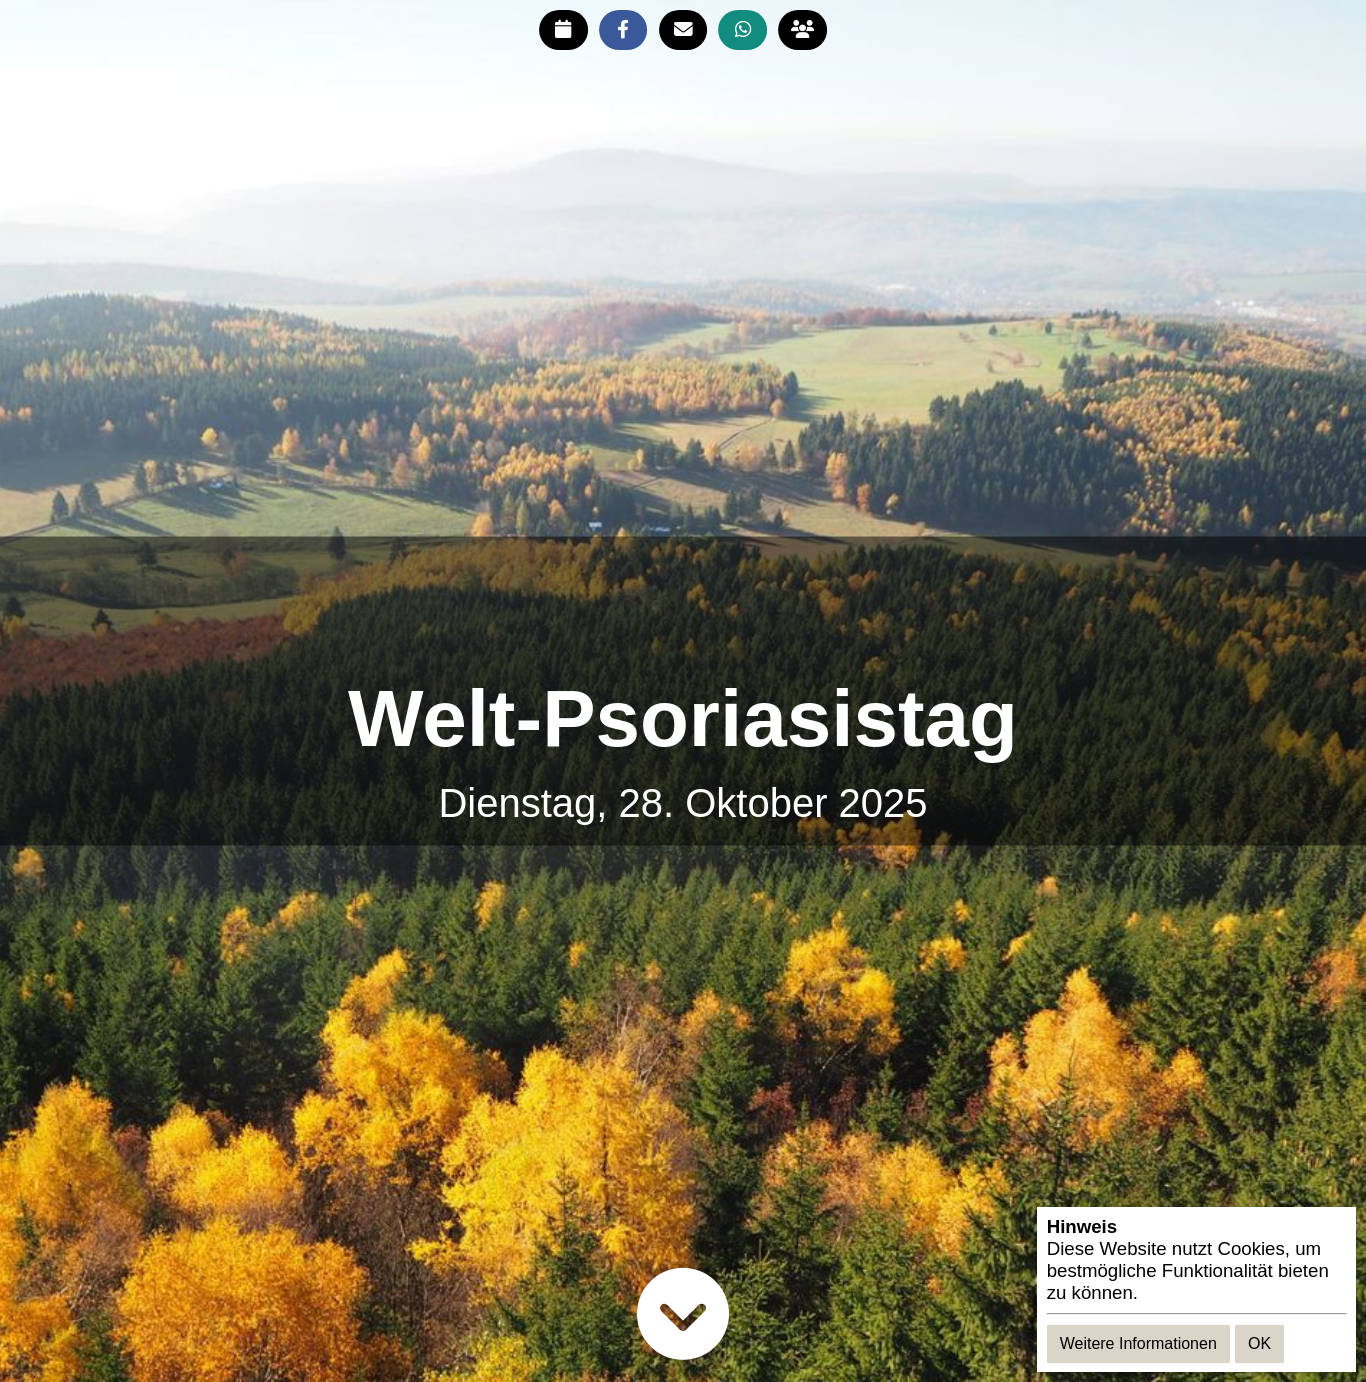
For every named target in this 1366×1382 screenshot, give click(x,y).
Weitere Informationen (1138, 1343)
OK (1259, 1343)
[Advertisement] (683, 607)
